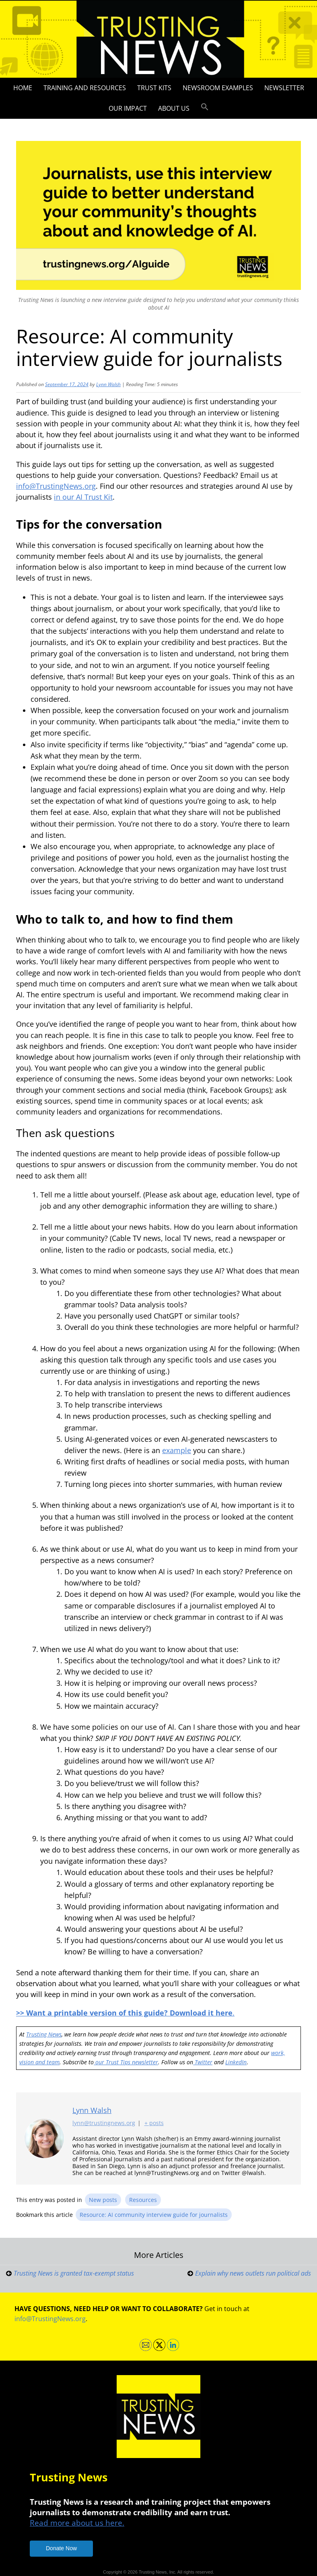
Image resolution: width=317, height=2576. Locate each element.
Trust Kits (154, 87)
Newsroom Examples (218, 87)
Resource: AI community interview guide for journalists (154, 2214)
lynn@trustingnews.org (103, 2123)
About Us (173, 108)
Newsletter (284, 87)
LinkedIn (236, 2062)
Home (22, 87)
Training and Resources (84, 87)
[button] (205, 107)
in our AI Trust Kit (83, 497)
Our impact (128, 108)
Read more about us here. (77, 2522)
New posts (103, 2200)
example (176, 1450)
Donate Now (61, 2548)
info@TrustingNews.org (56, 486)
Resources (143, 2200)
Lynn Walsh (108, 384)
